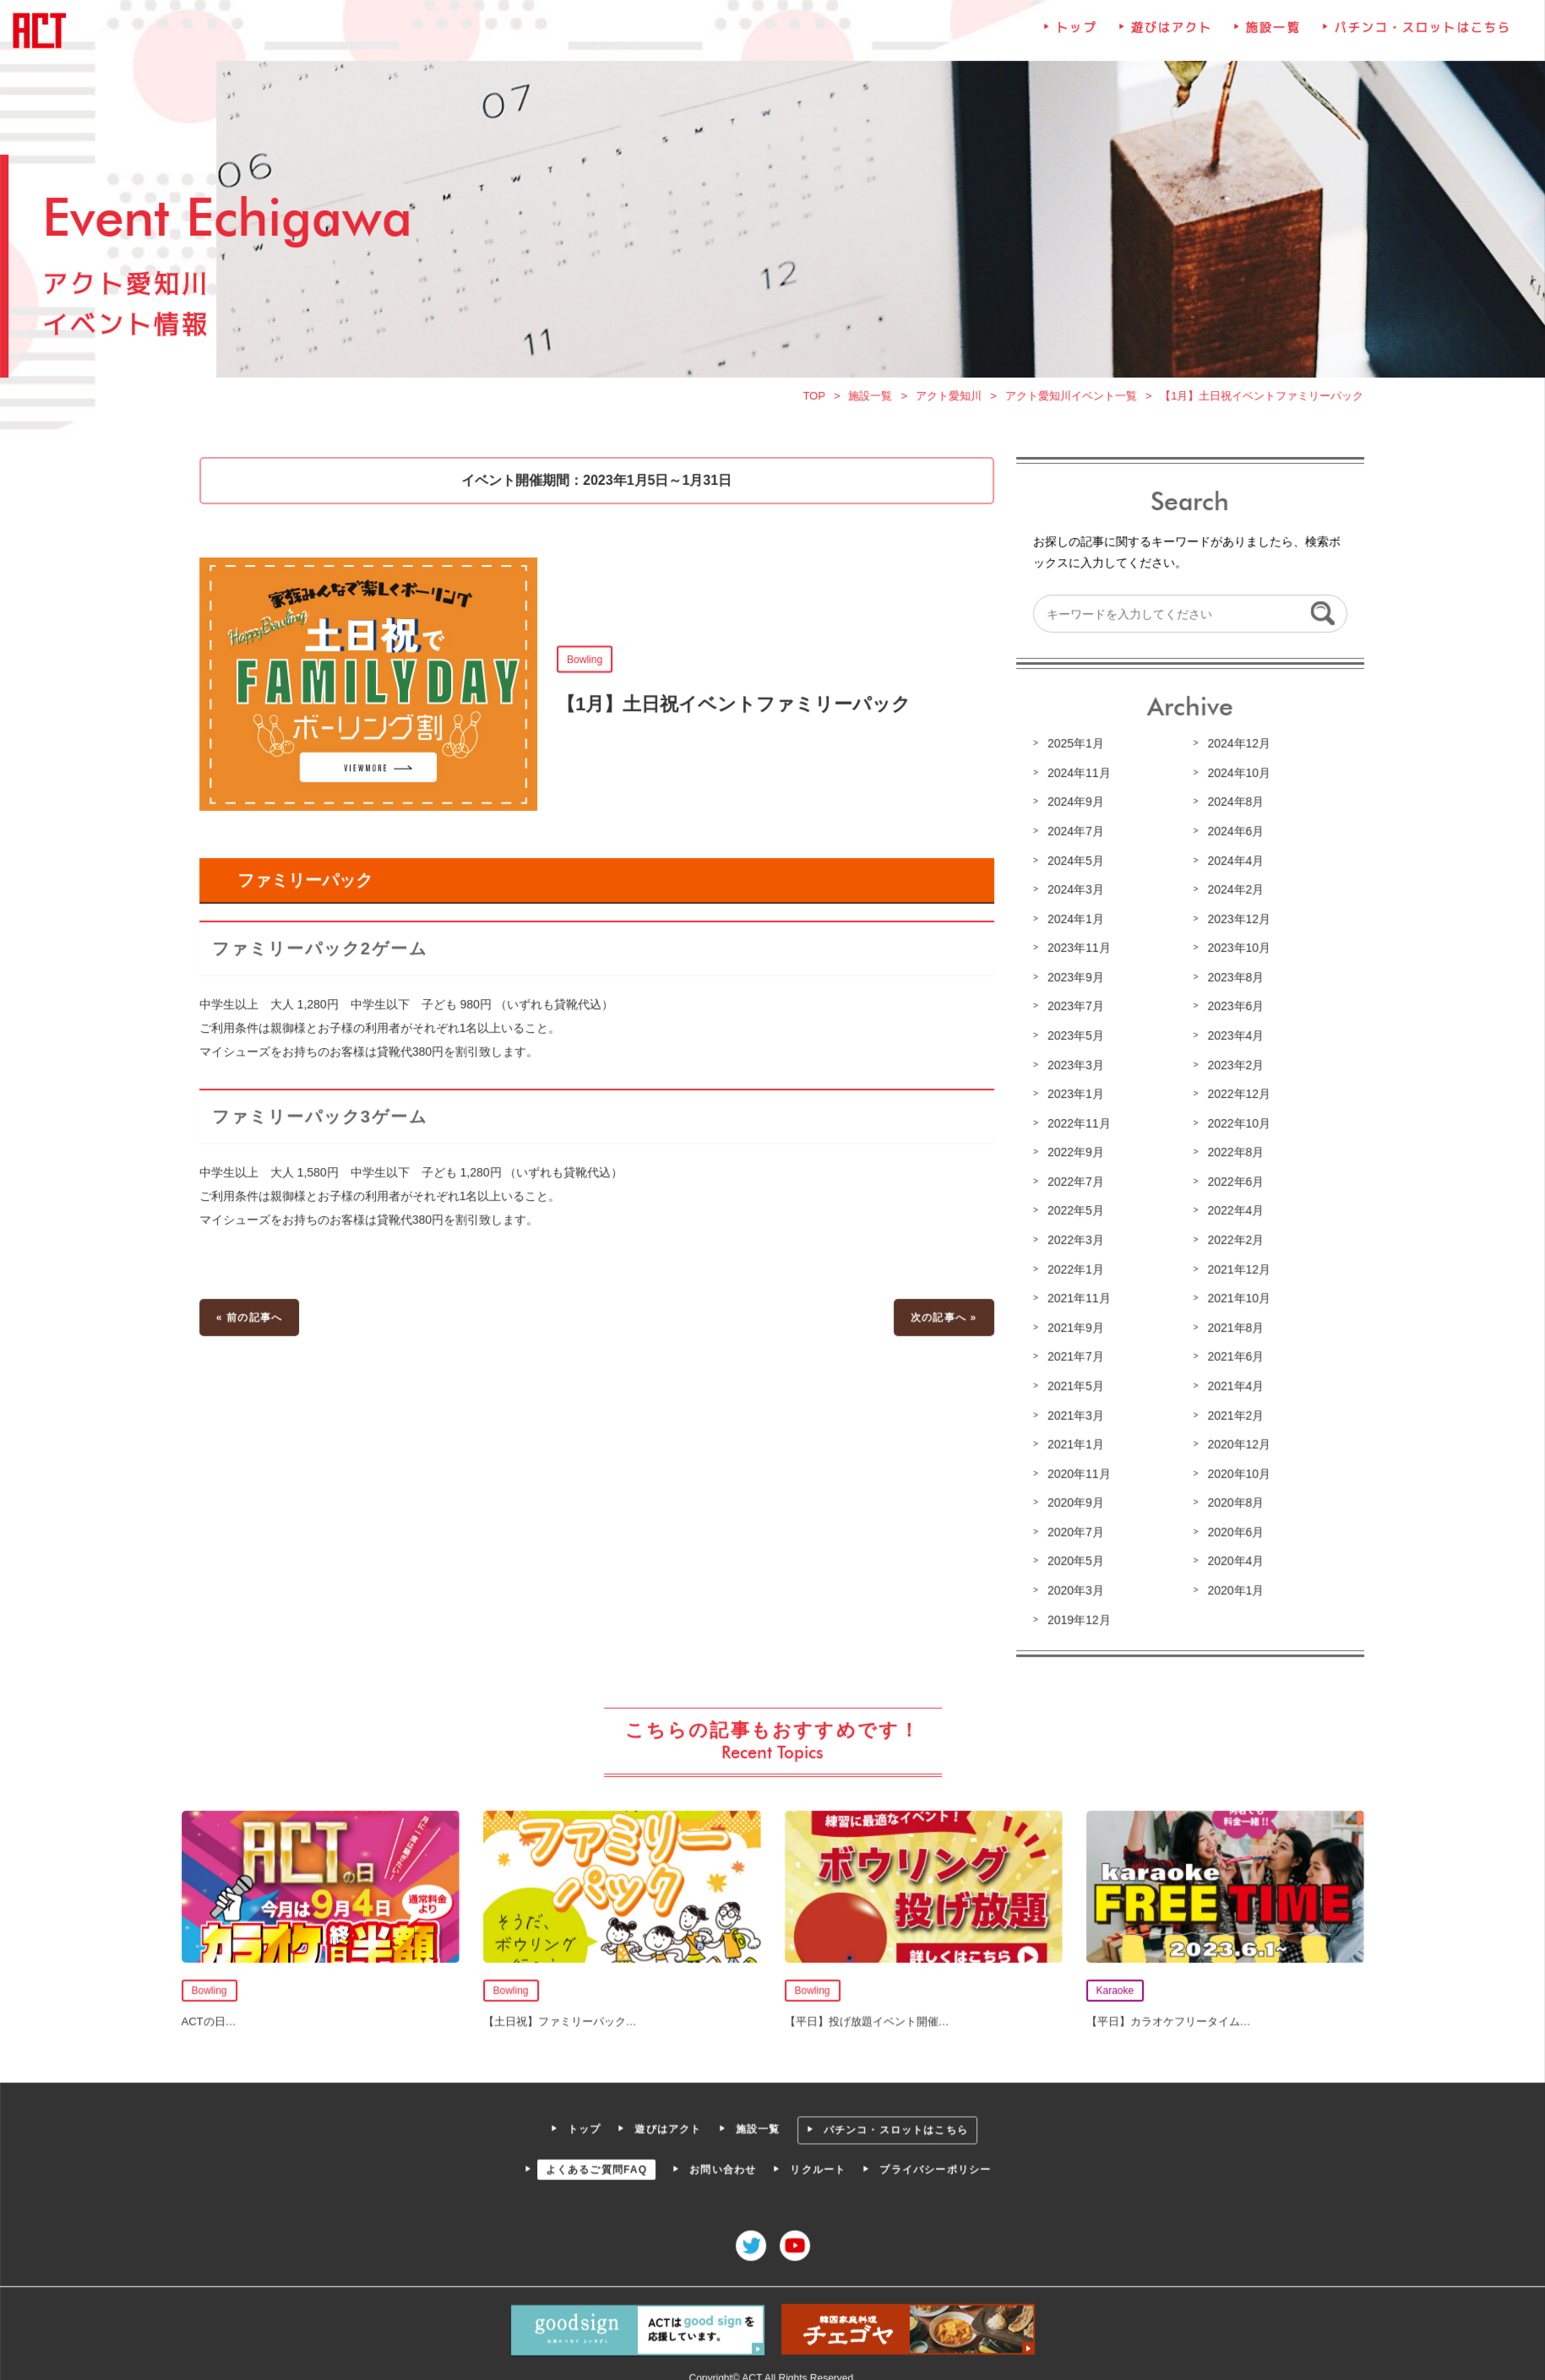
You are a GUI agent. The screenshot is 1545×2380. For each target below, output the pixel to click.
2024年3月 (1073, 892)
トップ (1073, 40)
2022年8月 (1231, 1153)
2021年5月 (1073, 1384)
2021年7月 (1073, 1355)
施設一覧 (1268, 40)
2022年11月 (1076, 1124)
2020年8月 (1231, 1500)
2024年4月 (1231, 864)
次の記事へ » (942, 1317)
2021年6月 (1231, 1355)
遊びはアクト (1167, 40)
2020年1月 (1231, 1586)
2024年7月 (1073, 835)
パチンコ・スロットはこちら (1416, 40)
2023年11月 (1076, 951)
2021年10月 (1234, 1297)
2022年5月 (1073, 1211)
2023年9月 (1073, 979)
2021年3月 (1073, 1413)
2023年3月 (1073, 1066)
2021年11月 (1076, 1297)
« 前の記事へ (255, 1317)
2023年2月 (1231, 1066)
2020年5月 (1073, 1557)
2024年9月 (1073, 806)
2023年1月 (1073, 1095)
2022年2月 (1231, 1240)
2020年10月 (1234, 1471)
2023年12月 (1234, 921)
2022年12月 (1234, 1095)
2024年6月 (1231, 835)
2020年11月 (1076, 1471)
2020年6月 (1231, 1528)
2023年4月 (1231, 1037)
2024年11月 (1076, 777)
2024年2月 (1231, 892)
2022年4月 (1231, 1211)
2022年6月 (1231, 1181)
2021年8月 (1231, 1326)
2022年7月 (1073, 1181)
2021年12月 (1234, 1268)
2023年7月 (1073, 1008)
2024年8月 (1231, 806)
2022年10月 (1234, 1124)
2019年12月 (1076, 1615)
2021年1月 (1073, 1441)
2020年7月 (1073, 1528)
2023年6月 (1231, 1008)
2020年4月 (1231, 1557)
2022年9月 (1073, 1153)
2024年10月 (1234, 777)
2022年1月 (1073, 1268)
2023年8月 (1231, 979)
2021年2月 (1231, 1413)
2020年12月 (1234, 1441)
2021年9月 (1073, 1326)
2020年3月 (1073, 1586)
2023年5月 (1073, 1037)
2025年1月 (1073, 748)
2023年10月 (1234, 951)
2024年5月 (1073, 864)
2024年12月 (1234, 748)
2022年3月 (1073, 1240)
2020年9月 (1073, 1500)
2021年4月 (1231, 1384)
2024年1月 (1073, 921)
